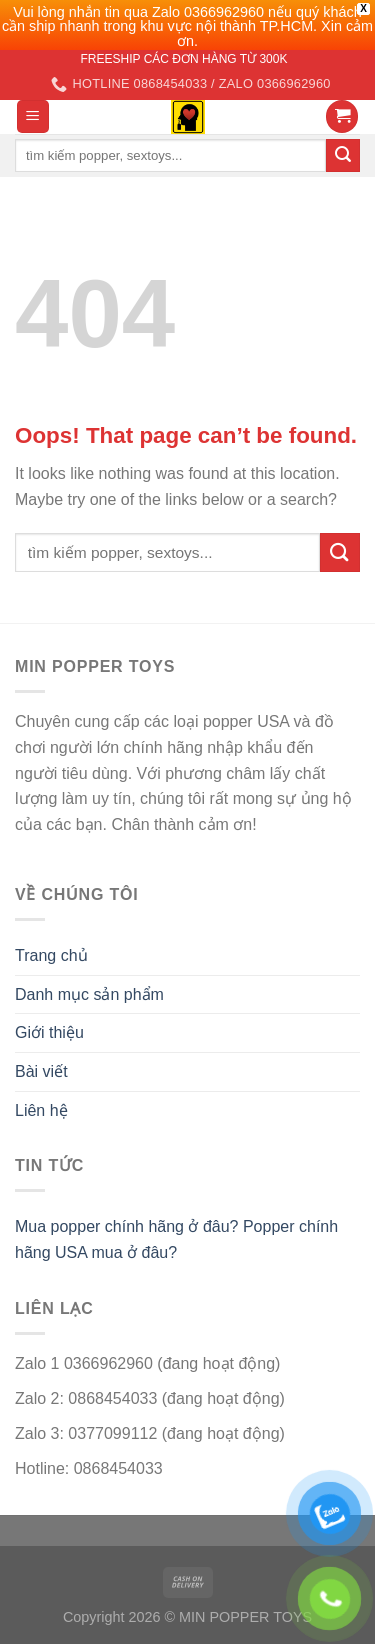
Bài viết (41, 1071)
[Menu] (33, 116)
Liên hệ (41, 1110)
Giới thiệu (49, 1032)
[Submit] (340, 552)
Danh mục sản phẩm (89, 994)
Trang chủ (51, 955)
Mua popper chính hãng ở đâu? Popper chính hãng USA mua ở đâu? (176, 1239)
